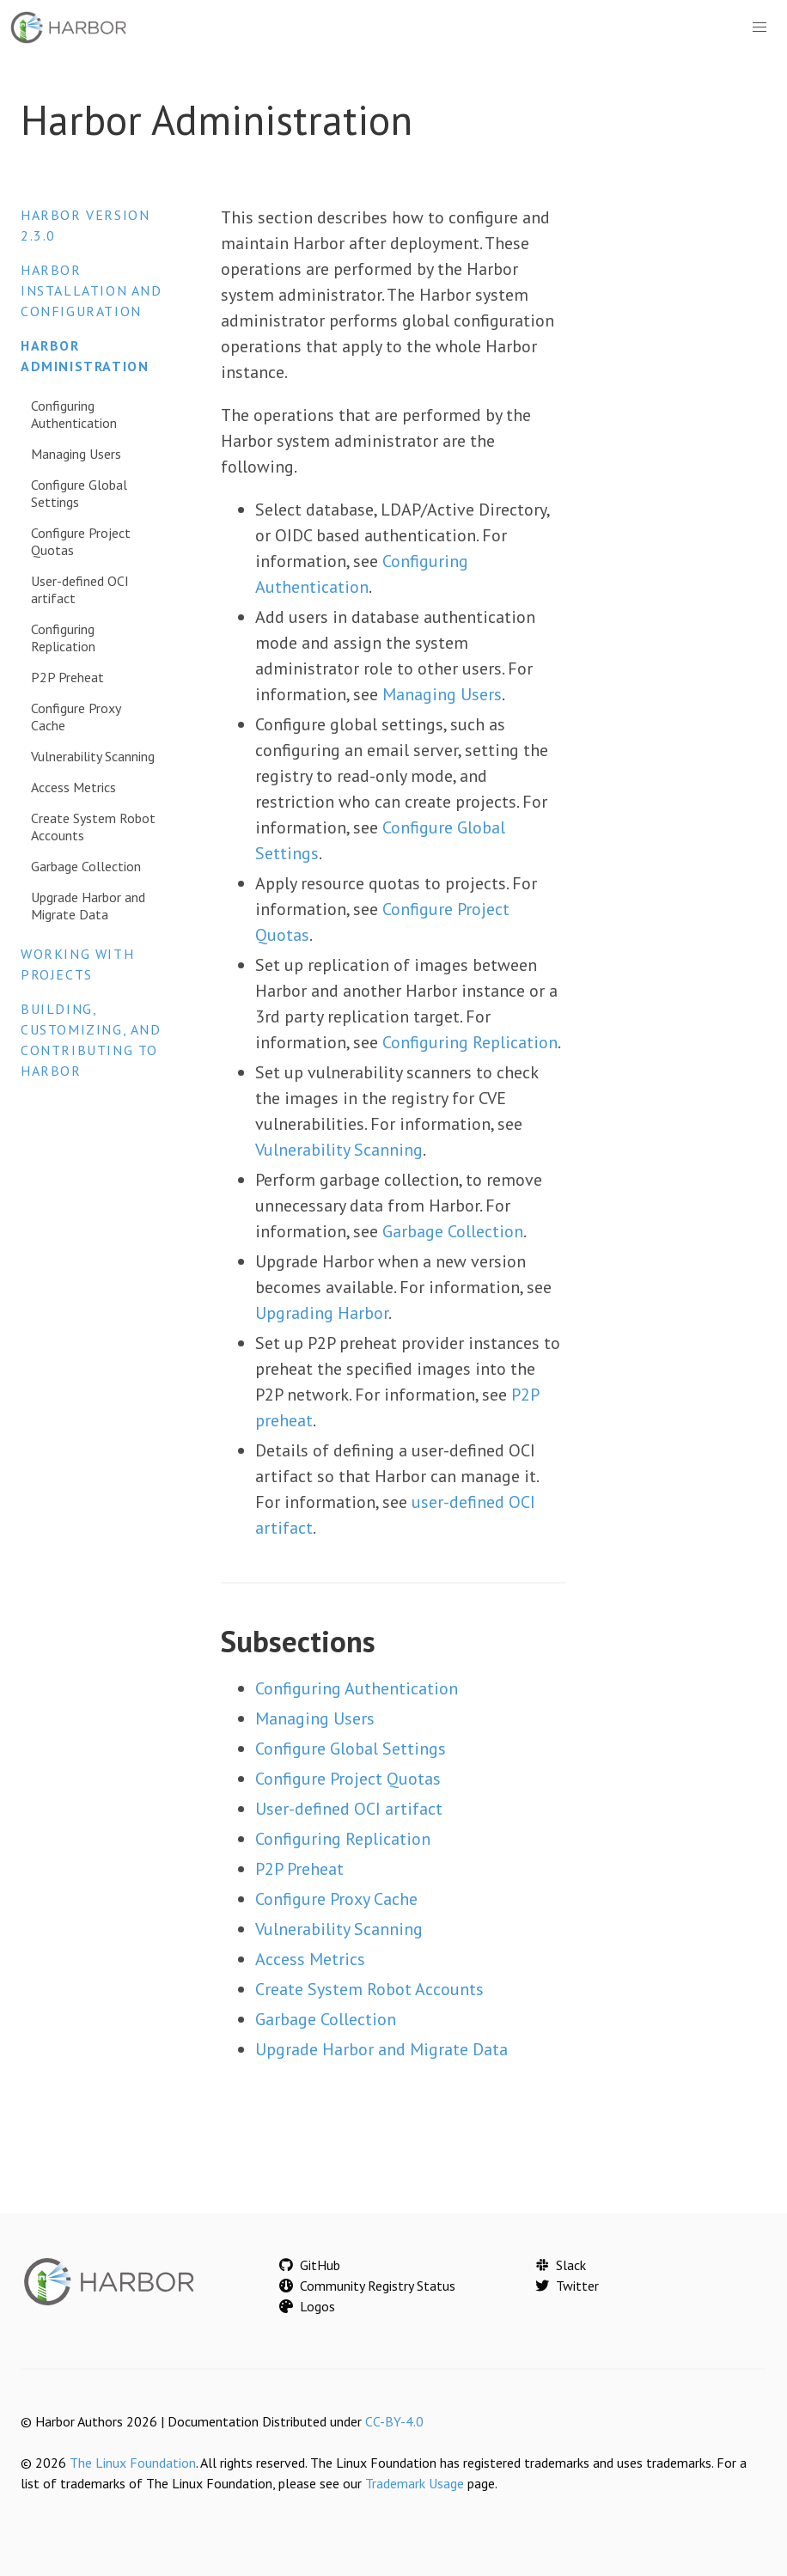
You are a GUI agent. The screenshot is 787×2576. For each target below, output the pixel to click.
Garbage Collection (86, 866)
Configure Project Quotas (81, 541)
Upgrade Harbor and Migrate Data (88, 905)
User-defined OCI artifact (80, 589)
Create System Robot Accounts (93, 826)
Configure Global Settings (79, 493)
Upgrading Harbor (321, 1313)
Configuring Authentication (74, 414)
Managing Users (76, 453)
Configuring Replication (63, 637)
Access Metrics (73, 787)
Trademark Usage (414, 2483)
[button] (759, 27)
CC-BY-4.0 (394, 2421)
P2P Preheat (67, 677)
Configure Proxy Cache (75, 716)
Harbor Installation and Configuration (91, 290)
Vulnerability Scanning (93, 756)
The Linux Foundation (133, 2462)
